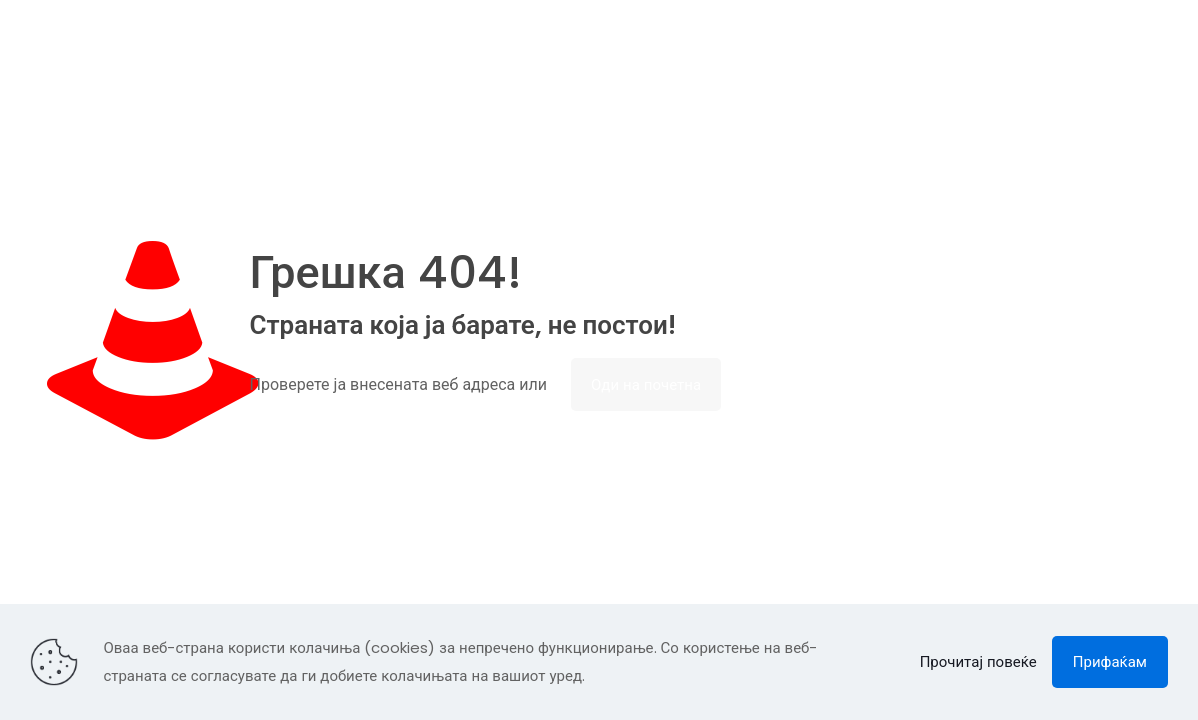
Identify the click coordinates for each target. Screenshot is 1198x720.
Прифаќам (1110, 661)
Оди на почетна (646, 384)
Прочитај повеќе (978, 661)
